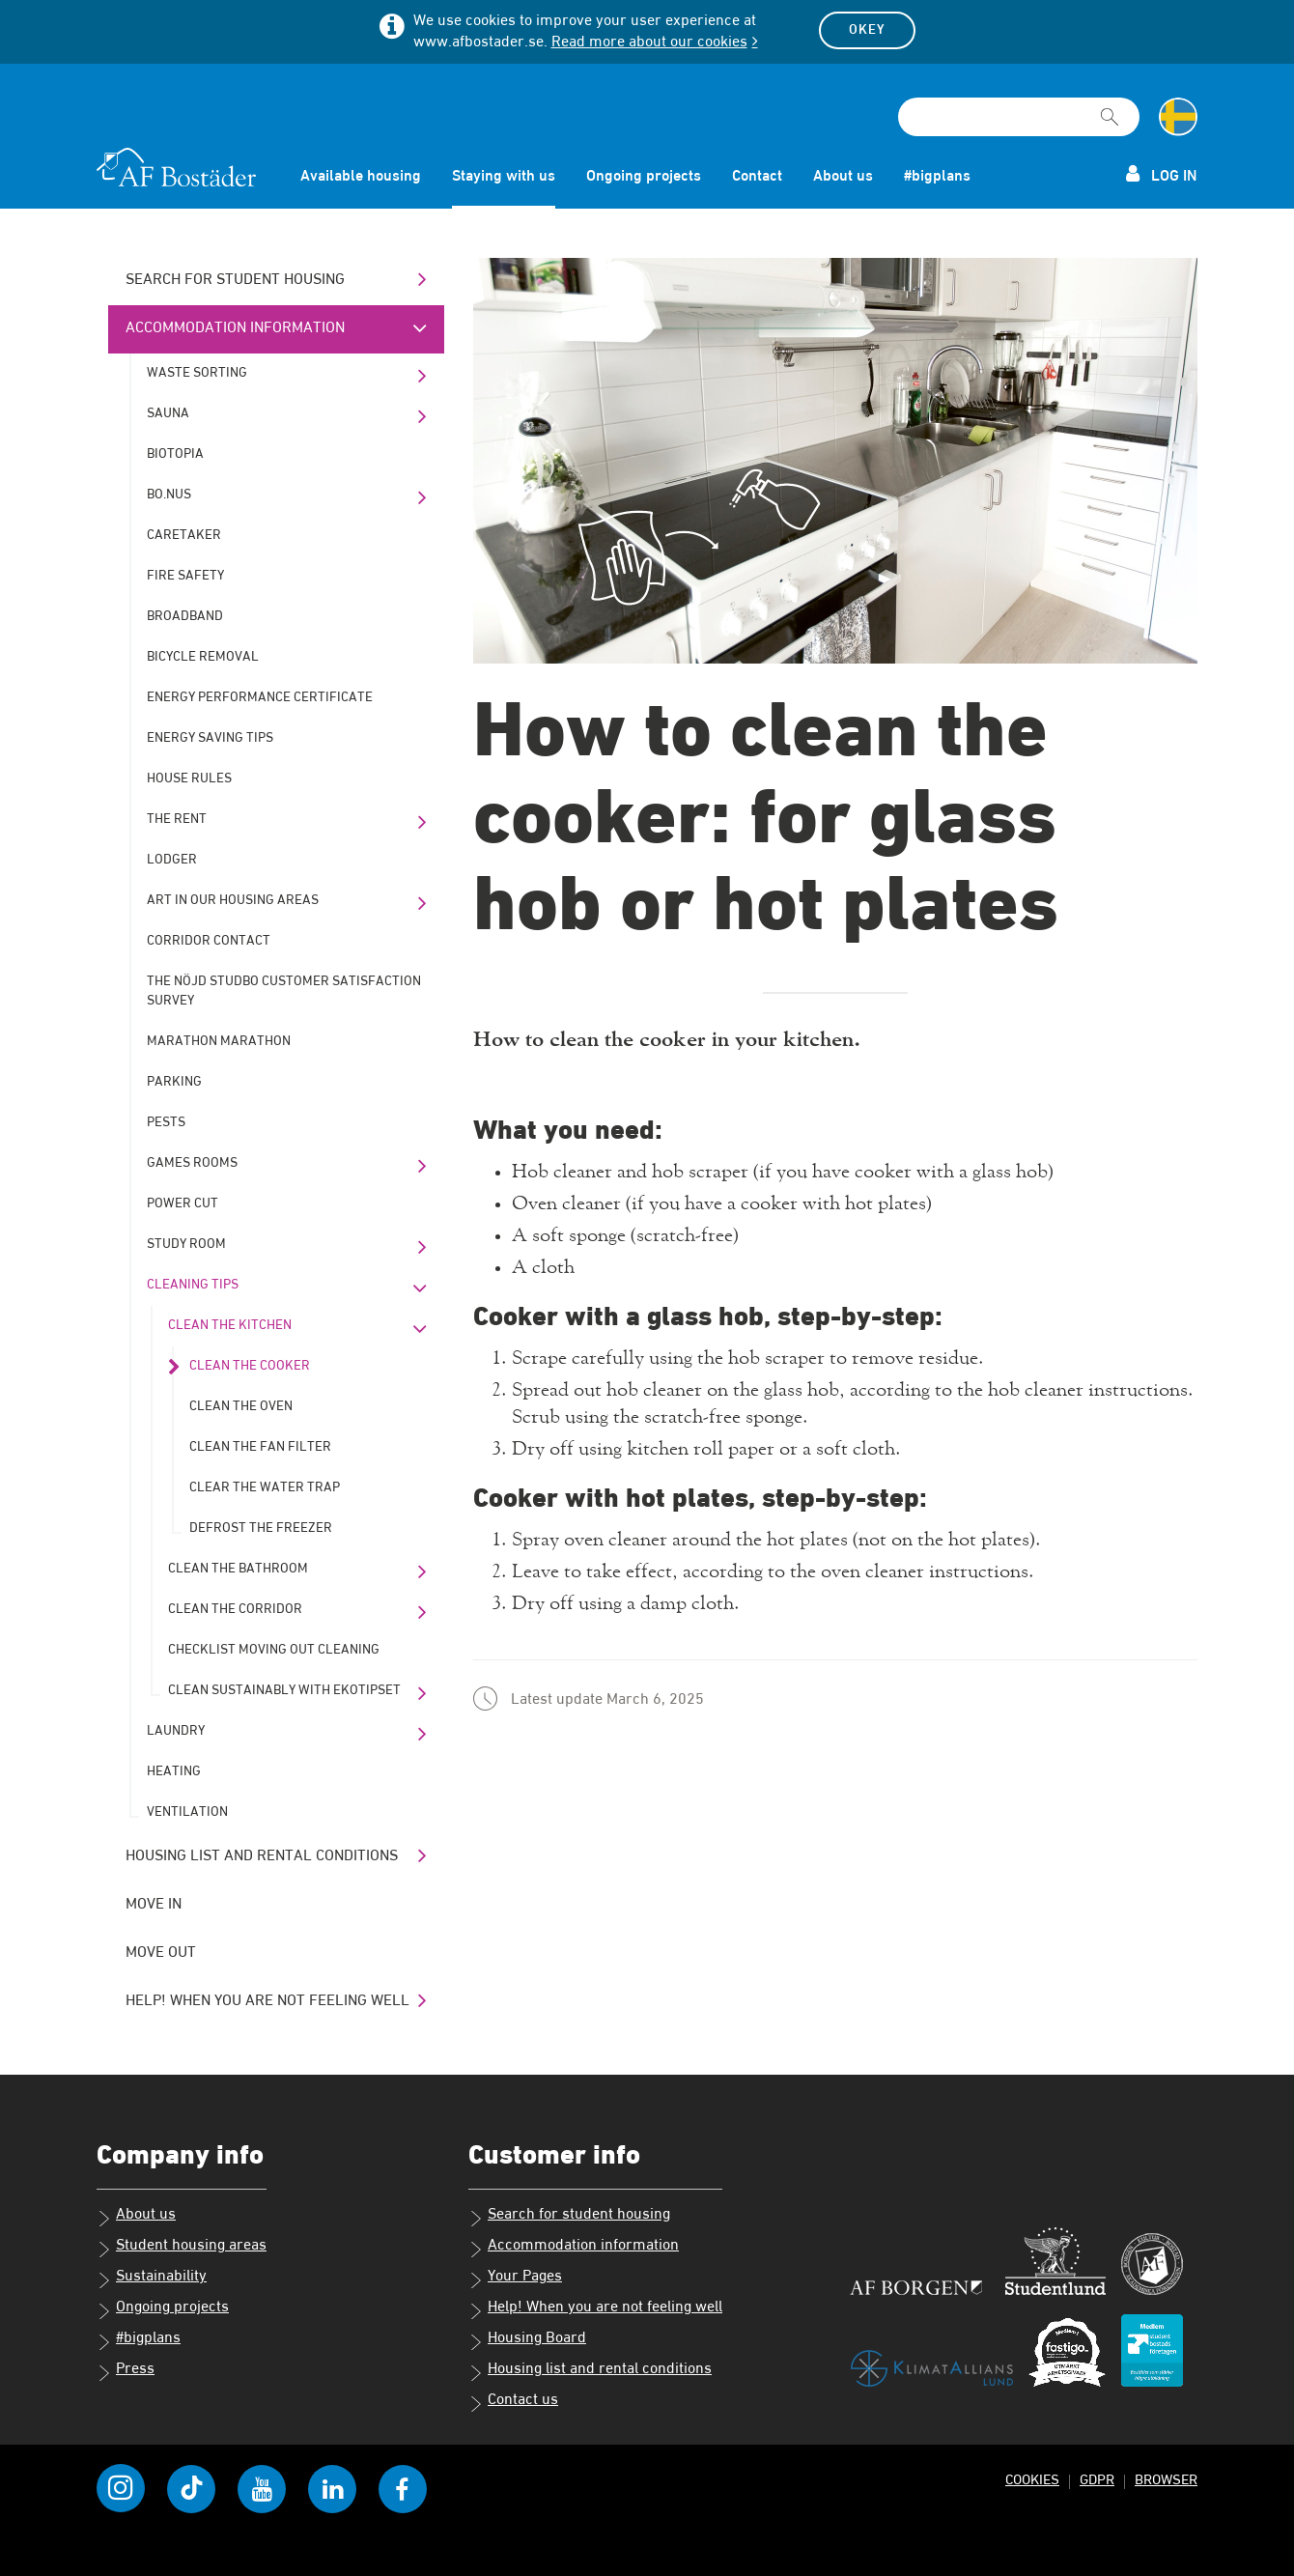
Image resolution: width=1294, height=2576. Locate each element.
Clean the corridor (235, 1609)
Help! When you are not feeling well (267, 2001)
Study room (186, 1244)
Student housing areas (182, 2247)
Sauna (168, 413)
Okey (867, 30)
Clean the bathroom (238, 1568)
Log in (1161, 174)
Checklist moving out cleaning (274, 1649)
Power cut (182, 1203)
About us (843, 176)
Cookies (1032, 2480)
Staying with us (503, 176)
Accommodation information (235, 328)
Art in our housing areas (233, 900)
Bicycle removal (203, 657)
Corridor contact (208, 941)
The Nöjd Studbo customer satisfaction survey (284, 991)
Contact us (513, 2402)
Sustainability (152, 2278)
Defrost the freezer (260, 1528)
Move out (161, 1953)
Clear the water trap (264, 1487)
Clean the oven (241, 1406)
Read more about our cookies (649, 42)
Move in (154, 1904)
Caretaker (184, 535)
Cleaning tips (193, 1284)
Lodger (172, 859)
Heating (174, 1771)
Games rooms (192, 1163)
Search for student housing (235, 280)
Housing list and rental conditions (262, 1856)
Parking (174, 1082)
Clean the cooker (249, 1366)
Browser (1166, 2480)
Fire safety (185, 575)
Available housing (360, 176)
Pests (166, 1122)
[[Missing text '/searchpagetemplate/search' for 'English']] (1109, 108)
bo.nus (169, 494)
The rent (177, 819)
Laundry (176, 1731)
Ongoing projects (643, 176)
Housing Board (527, 2340)
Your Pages (515, 2278)
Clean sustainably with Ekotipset (284, 1690)
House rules (189, 778)
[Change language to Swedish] (1178, 117)
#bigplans (937, 176)
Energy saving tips (210, 738)
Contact (757, 176)
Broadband (185, 616)
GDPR (1097, 2480)
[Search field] (1018, 117)
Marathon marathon (219, 1041)
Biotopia (175, 454)
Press (126, 2371)
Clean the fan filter (260, 1447)
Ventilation (187, 1812)
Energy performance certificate (260, 697)
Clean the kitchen (230, 1325)
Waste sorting (197, 373)
